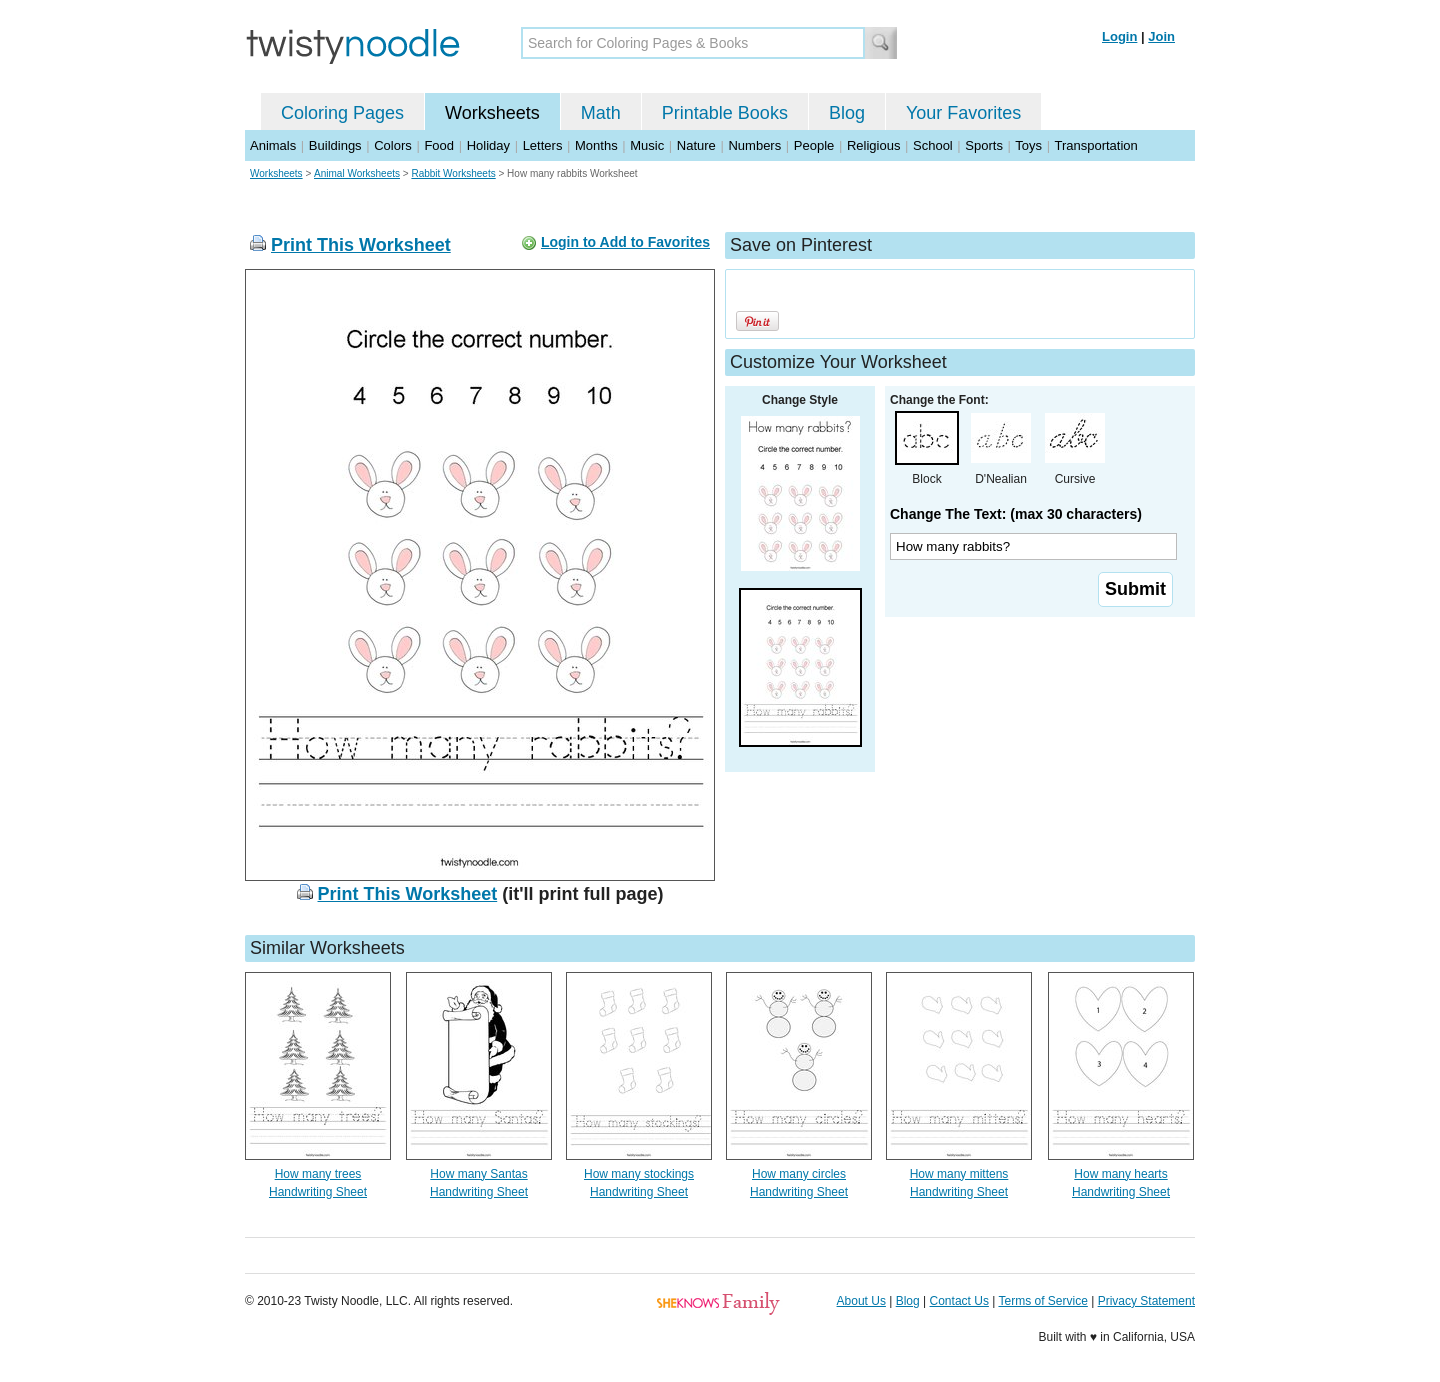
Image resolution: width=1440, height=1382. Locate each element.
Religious (873, 145)
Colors (393, 145)
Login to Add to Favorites (625, 242)
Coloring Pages (342, 113)
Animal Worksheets (357, 173)
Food (439, 145)
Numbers (754, 145)
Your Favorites (963, 113)
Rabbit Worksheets (453, 173)
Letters (543, 145)
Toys (1028, 145)
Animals (273, 145)
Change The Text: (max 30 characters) (1016, 514)
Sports (984, 145)
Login (1119, 36)
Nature (696, 145)
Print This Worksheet (361, 245)
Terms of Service (1042, 1301)
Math (601, 113)
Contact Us (959, 1301)
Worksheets (492, 113)
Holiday (488, 145)
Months (596, 145)
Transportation (1095, 145)
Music (647, 145)
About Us (861, 1301)
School (933, 145)
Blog (847, 113)
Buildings (335, 145)
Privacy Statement (1146, 1301)
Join (1161, 36)
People (814, 145)
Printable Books (725, 113)
